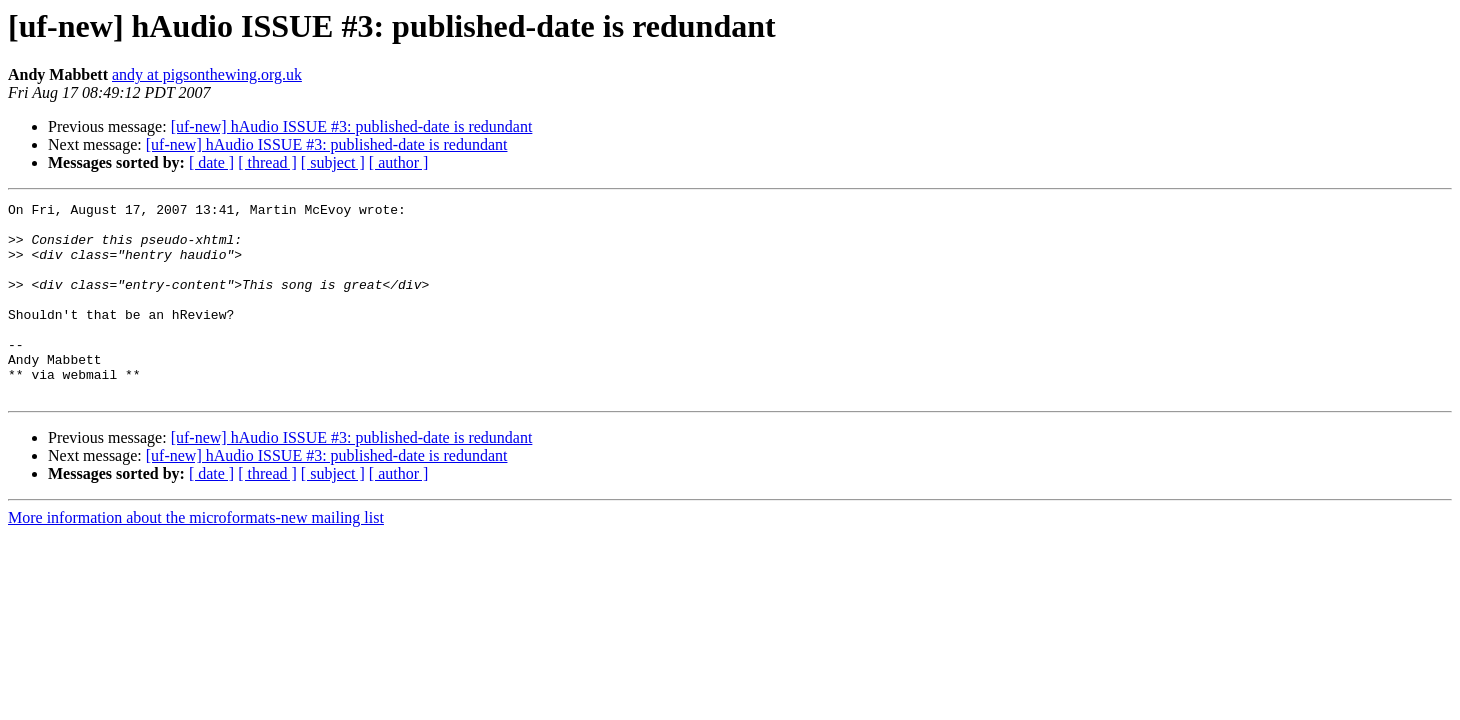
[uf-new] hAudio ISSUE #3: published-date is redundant (352, 126)
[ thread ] (267, 162)
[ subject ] (333, 162)
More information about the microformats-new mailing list (196, 556)
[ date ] (211, 162)
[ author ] (399, 162)
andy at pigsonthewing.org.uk (207, 74)
